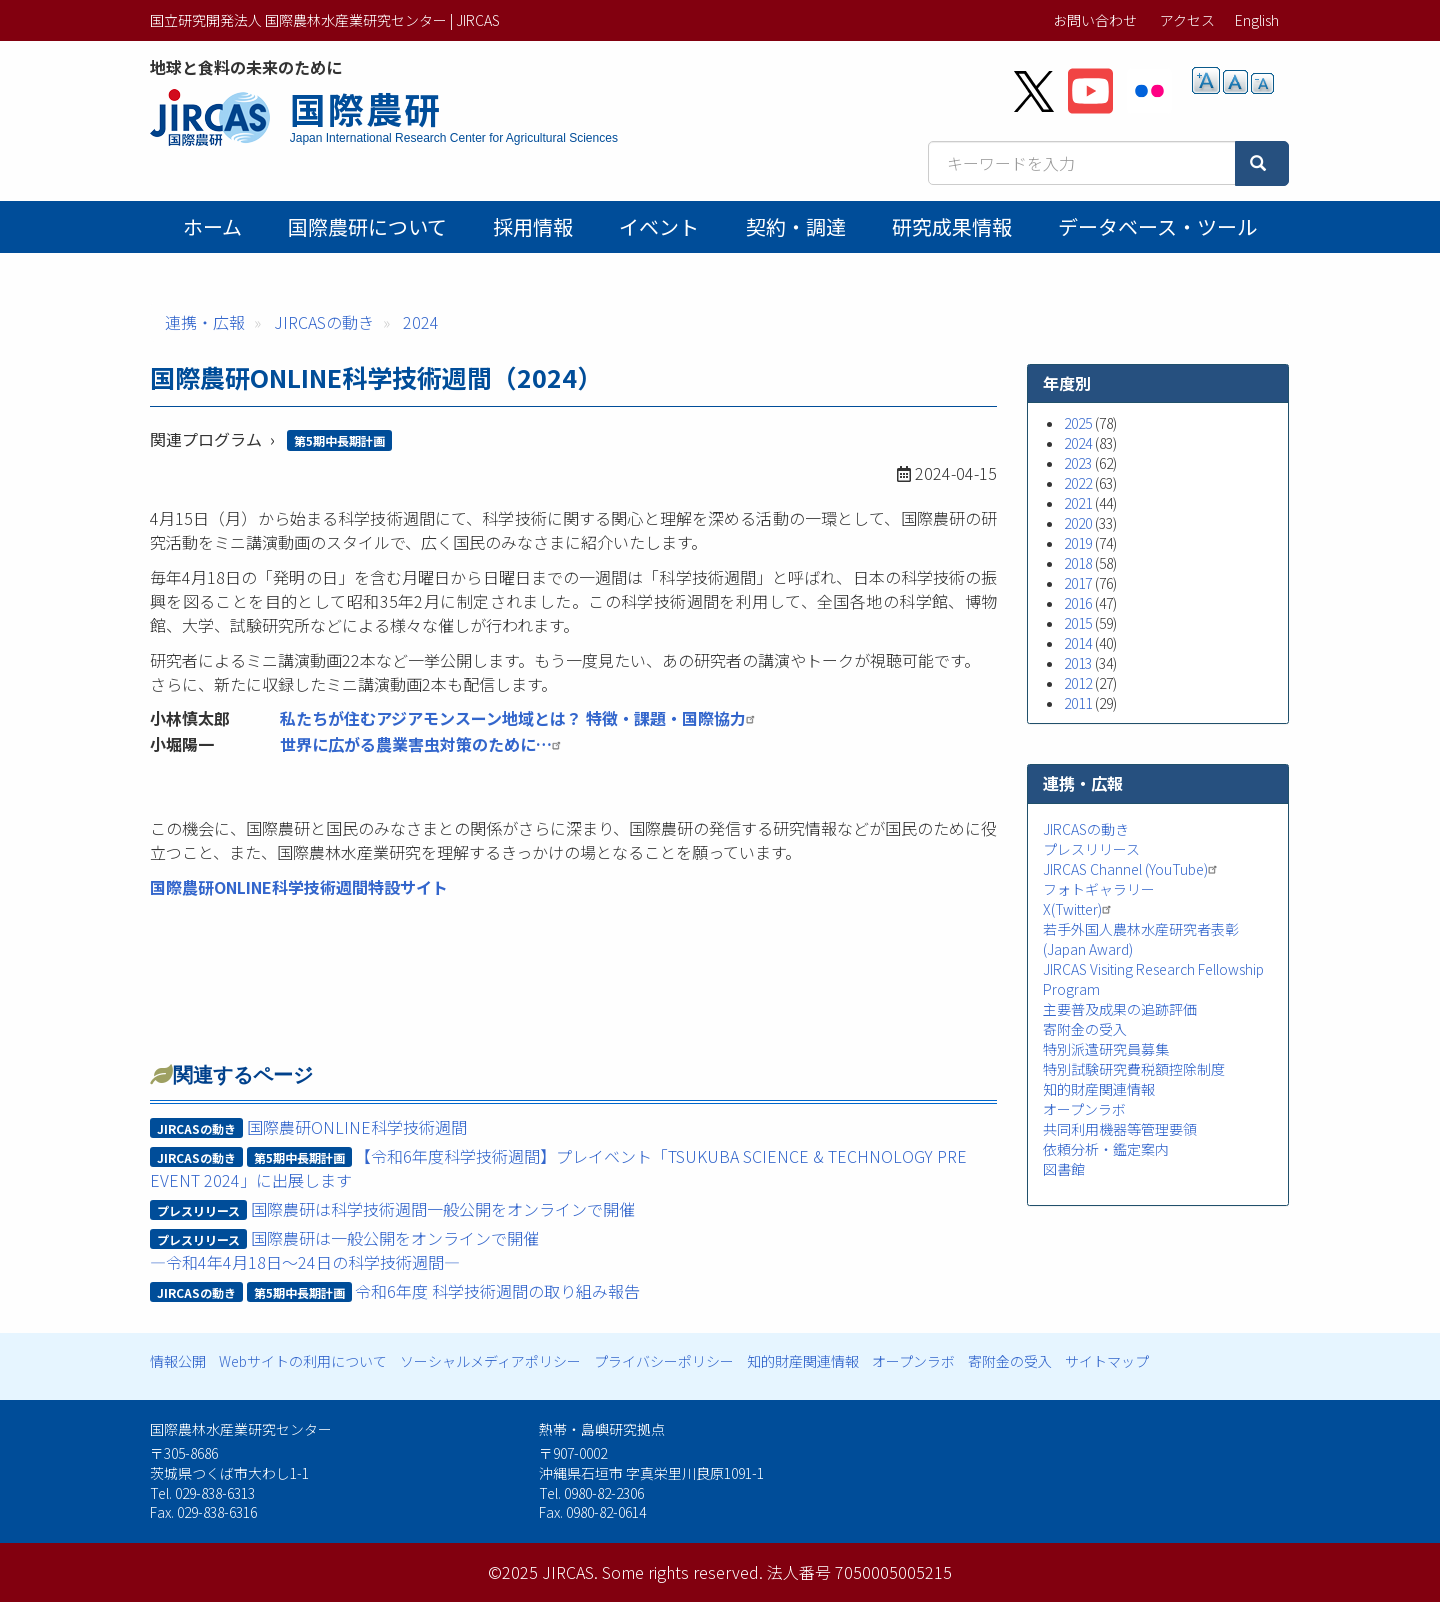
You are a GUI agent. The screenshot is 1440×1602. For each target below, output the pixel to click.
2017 (1078, 583)
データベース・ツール (1157, 226)
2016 (1078, 603)
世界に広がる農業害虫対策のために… (423, 744)
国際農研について (367, 226)
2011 (1078, 703)
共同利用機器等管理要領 (1120, 1129)
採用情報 (533, 226)
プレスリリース (1091, 849)
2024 (421, 322)
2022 (1078, 483)
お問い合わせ (1095, 20)
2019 (1078, 543)
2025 (1078, 423)
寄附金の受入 (1085, 1029)
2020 (1078, 523)
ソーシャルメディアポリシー (490, 1361)
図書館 (1064, 1169)
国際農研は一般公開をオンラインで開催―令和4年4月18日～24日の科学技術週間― (344, 1250)
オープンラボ (1084, 1109)
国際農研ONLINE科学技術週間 (357, 1127)
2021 (1078, 503)
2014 (1078, 643)
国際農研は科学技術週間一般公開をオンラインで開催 (443, 1209)
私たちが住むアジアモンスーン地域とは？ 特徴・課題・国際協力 (520, 718)
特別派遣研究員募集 (1106, 1049)
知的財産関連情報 (1099, 1089)
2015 (1078, 623)
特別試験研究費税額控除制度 (1134, 1069)
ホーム (212, 226)
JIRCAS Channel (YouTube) (1132, 869)
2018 (1078, 563)
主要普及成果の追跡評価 (1120, 1009)
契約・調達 (796, 226)
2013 (1078, 663)
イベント (659, 226)
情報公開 (178, 1361)
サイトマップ (1107, 1361)
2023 (1078, 463)
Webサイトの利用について (303, 1361)
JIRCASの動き (324, 322)
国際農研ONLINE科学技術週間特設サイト (299, 887)
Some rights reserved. (682, 1572)
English (1257, 20)
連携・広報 (205, 322)
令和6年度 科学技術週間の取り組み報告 (497, 1291)
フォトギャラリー (1099, 889)
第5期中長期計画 (339, 440)
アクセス (1187, 20)
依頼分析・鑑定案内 (1106, 1149)
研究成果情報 (952, 226)
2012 (1078, 683)
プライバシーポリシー (664, 1361)
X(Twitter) (1079, 909)
